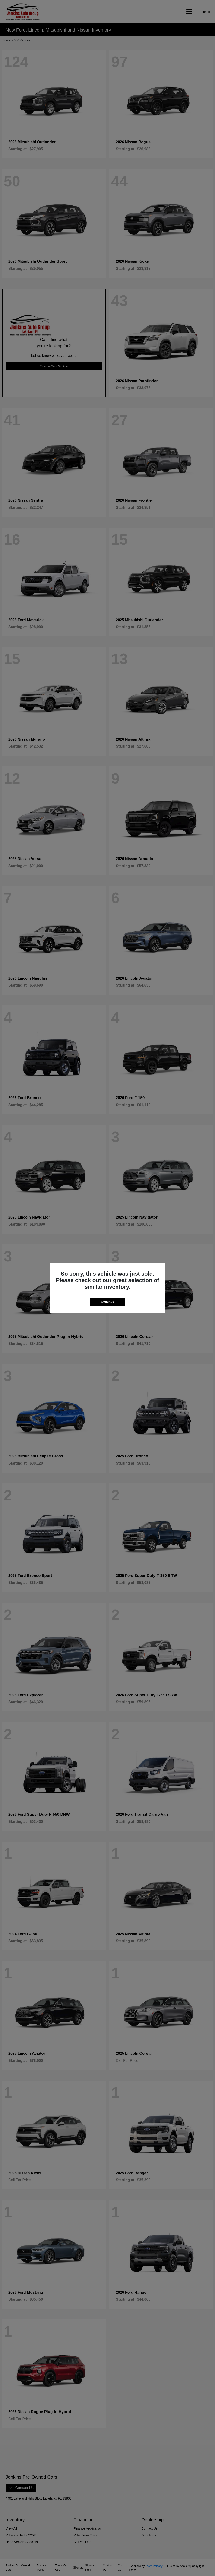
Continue (107, 1301)
